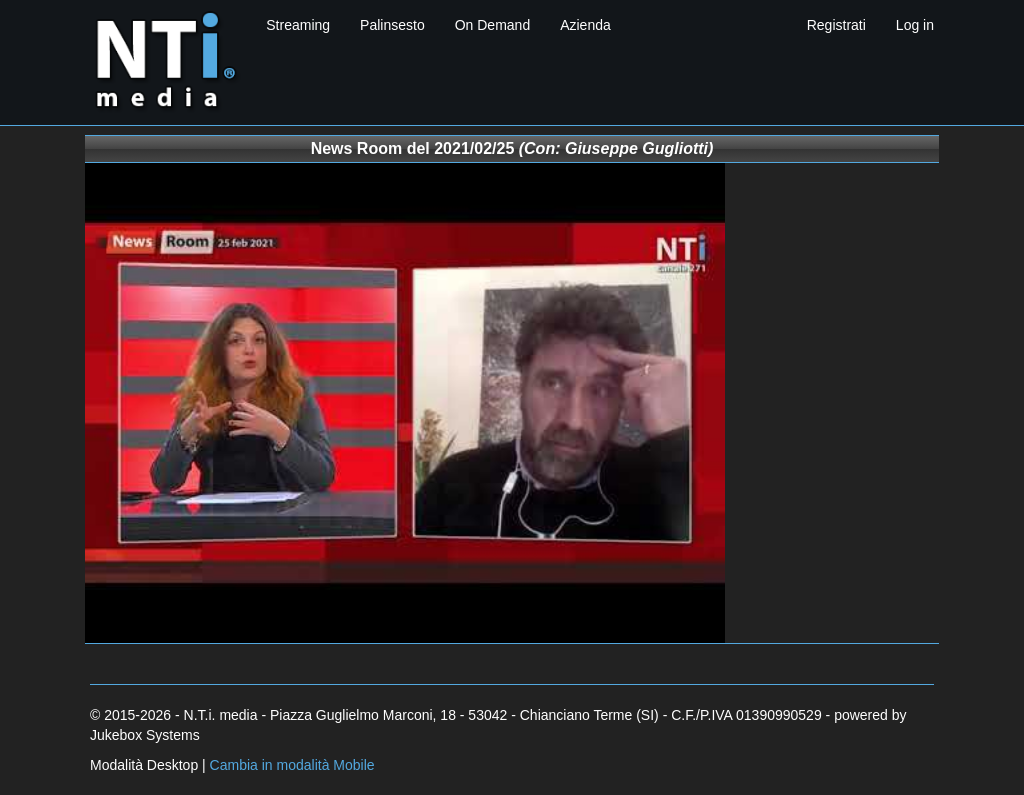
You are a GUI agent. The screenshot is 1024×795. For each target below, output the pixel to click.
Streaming (298, 25)
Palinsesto (392, 25)
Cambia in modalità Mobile (292, 765)
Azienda (585, 25)
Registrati (836, 25)
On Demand (492, 25)
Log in (915, 25)
